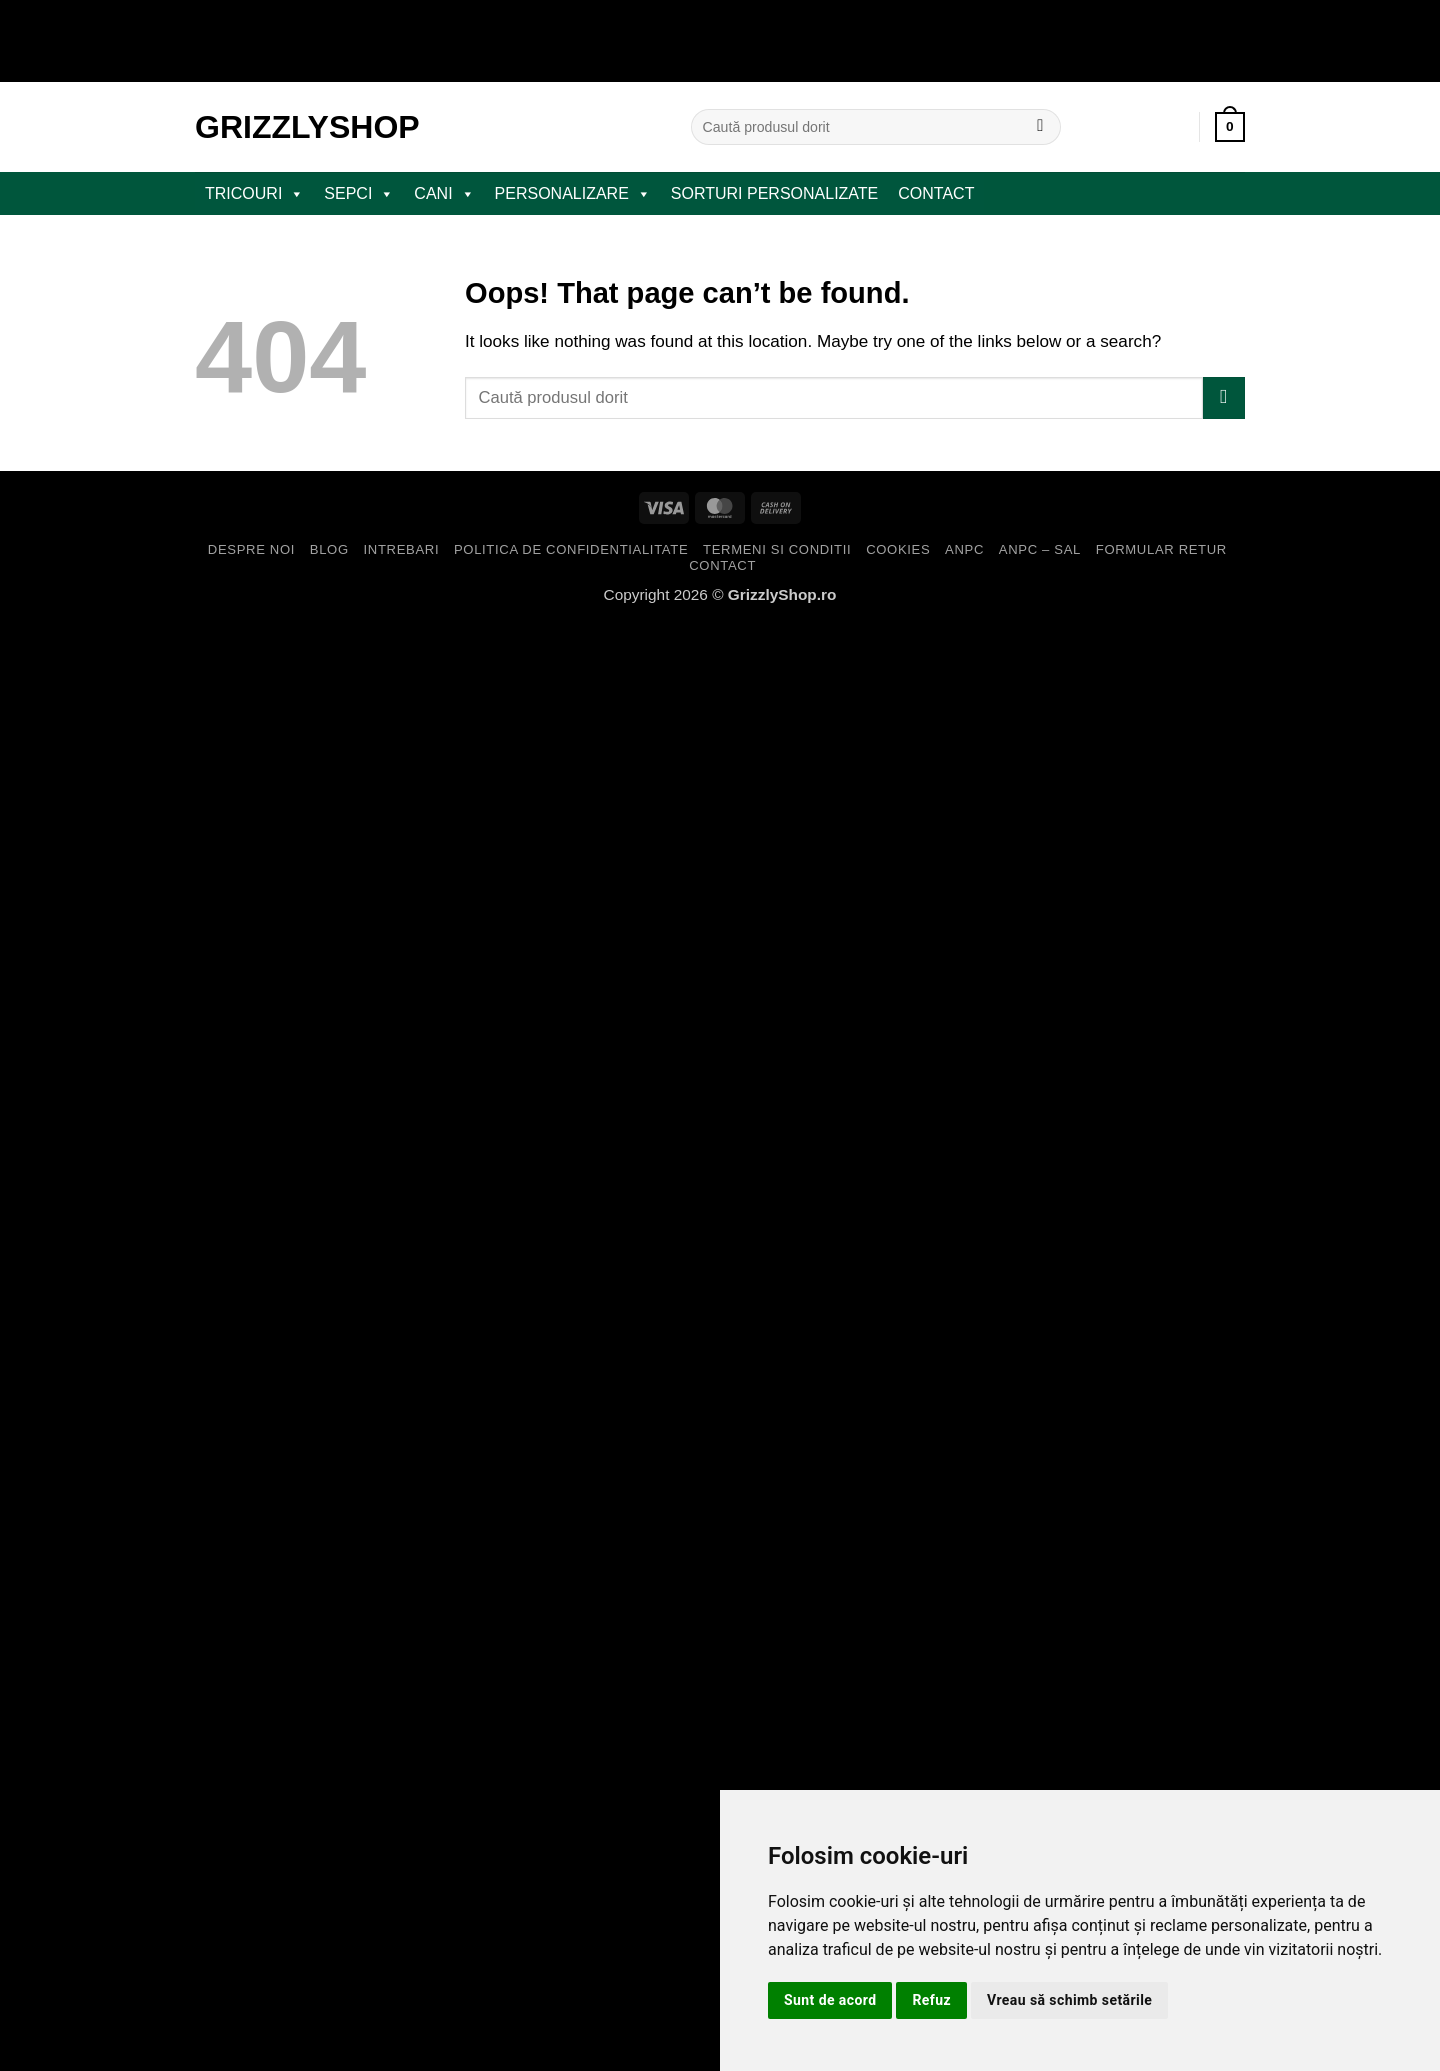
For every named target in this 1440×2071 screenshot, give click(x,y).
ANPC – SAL (1040, 549)
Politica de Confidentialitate (571, 549)
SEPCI (359, 194)
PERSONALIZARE (573, 194)
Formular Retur (1161, 549)
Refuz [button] (931, 2000)
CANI (444, 194)
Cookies (898, 549)
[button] (1230, 127)
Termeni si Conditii (777, 549)
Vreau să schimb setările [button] (1069, 2000)
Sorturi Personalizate (774, 193)
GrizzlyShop (307, 127)
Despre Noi (251, 549)
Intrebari (402, 549)
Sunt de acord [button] (830, 2000)
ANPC (964, 549)
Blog (329, 549)
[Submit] (1040, 127)
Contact (936, 193)
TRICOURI (254, 194)
